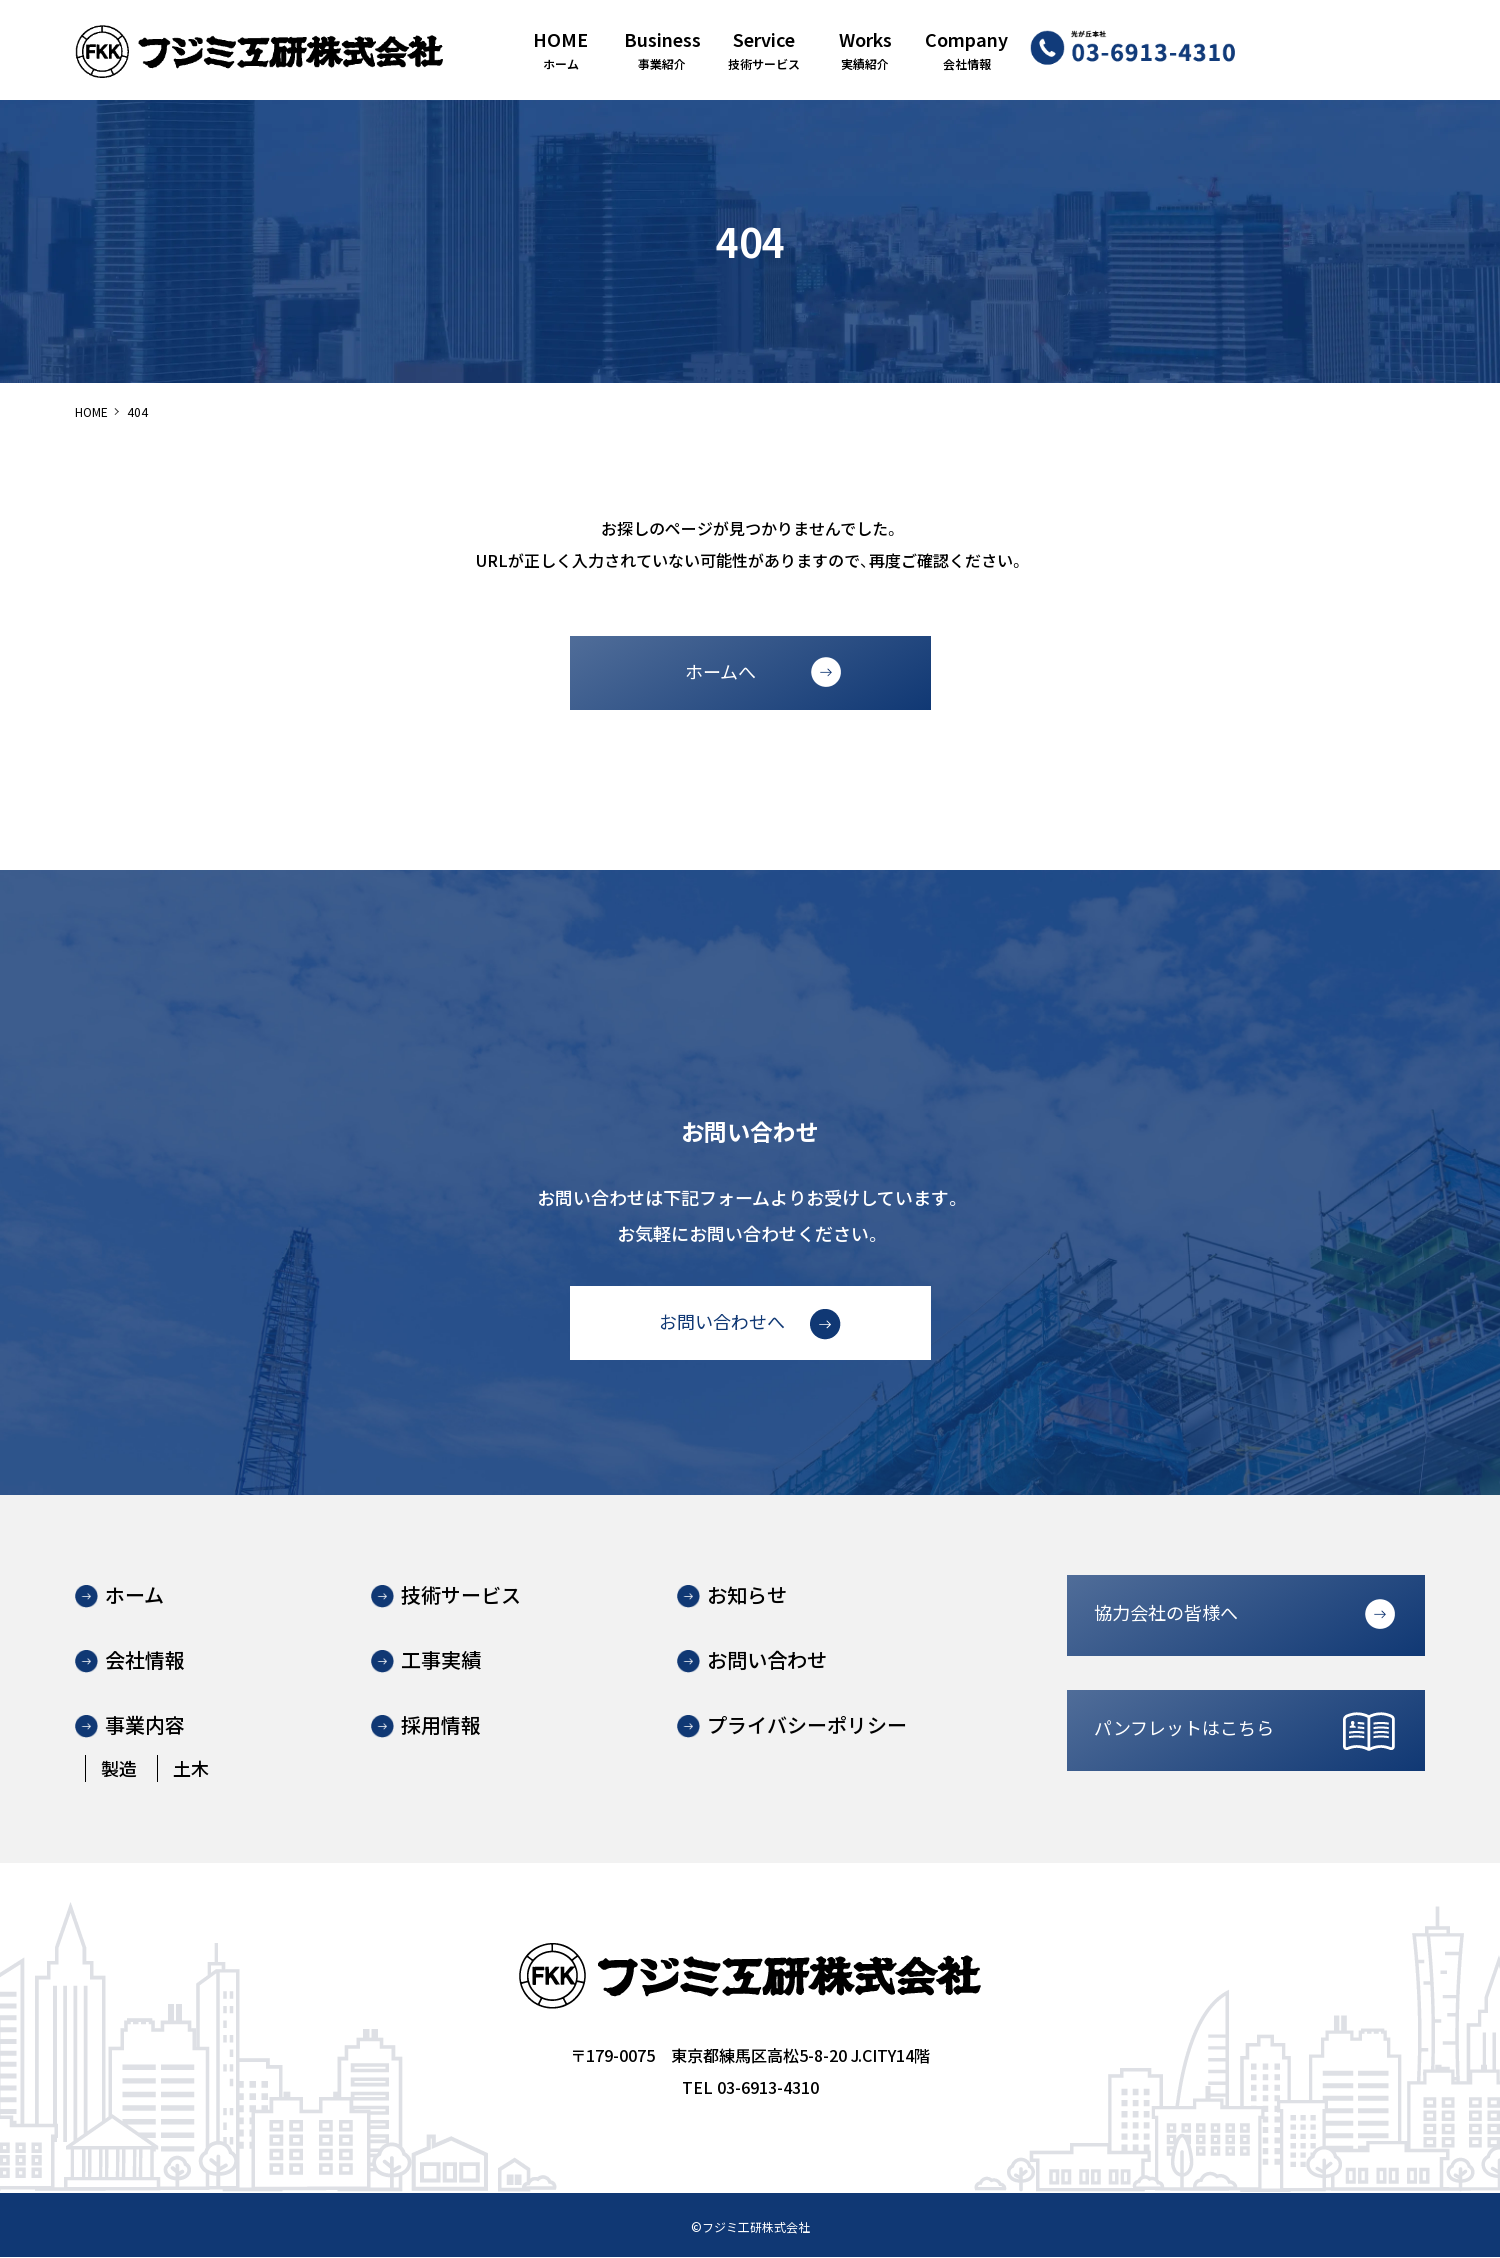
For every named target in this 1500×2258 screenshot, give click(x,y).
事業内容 (145, 1725)
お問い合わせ (767, 1660)
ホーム (134, 1595)
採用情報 (441, 1725)
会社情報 (145, 1660)
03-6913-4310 (768, 2088)
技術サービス (461, 1595)
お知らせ (747, 1595)
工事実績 (441, 1660)
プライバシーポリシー (807, 1725)
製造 (119, 1769)
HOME (91, 411)
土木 (191, 1769)
